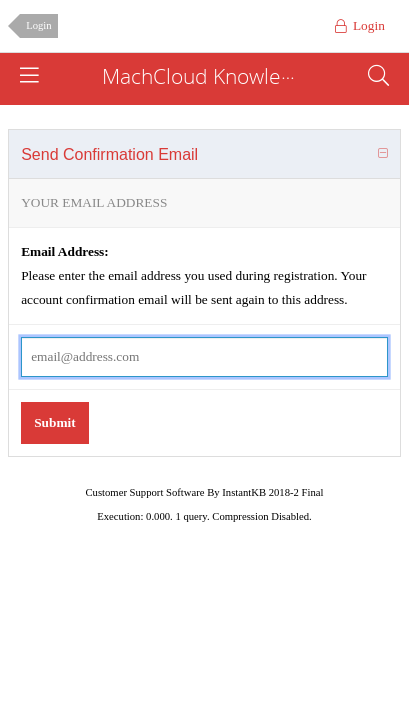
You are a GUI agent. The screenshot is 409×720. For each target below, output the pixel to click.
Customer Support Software (145, 492)
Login (38, 25)
